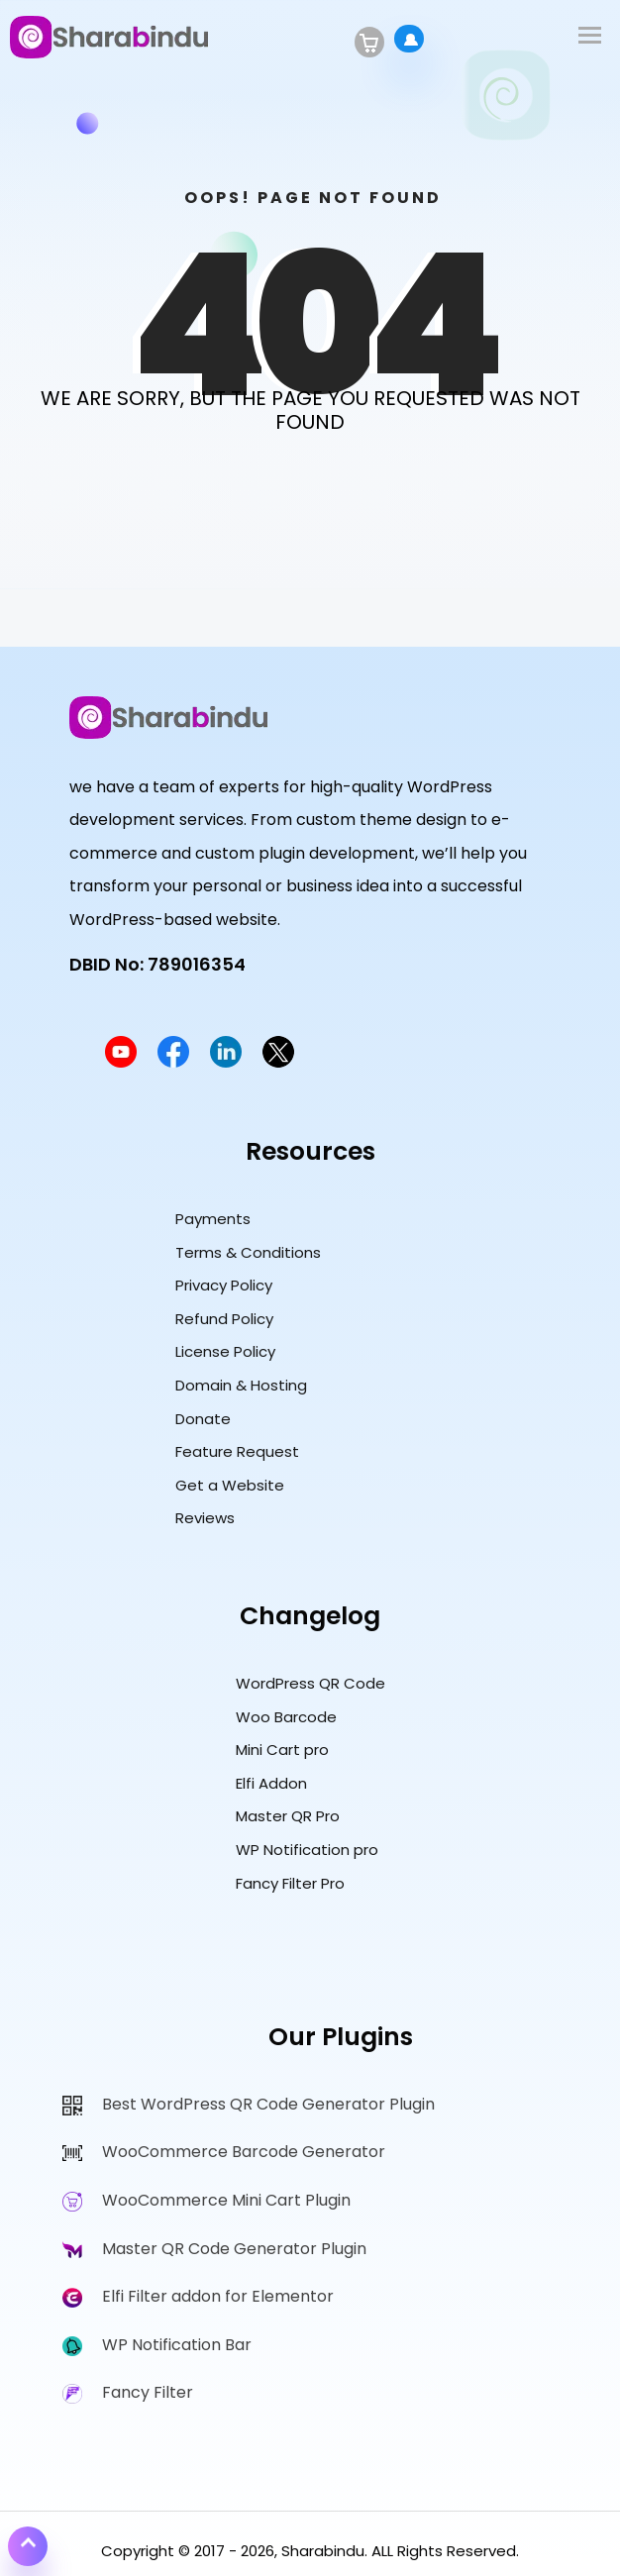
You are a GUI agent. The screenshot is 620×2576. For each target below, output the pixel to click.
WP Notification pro (307, 1849)
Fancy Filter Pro (290, 1883)
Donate (203, 1418)
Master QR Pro (288, 1815)
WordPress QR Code (310, 1683)
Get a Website (229, 1485)
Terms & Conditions (248, 1252)
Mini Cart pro (282, 1749)
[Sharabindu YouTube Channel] (121, 1062)
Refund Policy (224, 1318)
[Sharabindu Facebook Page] (173, 1062)
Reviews (205, 1517)
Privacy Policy (223, 1285)
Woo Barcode (286, 1716)
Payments (213, 1218)
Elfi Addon (271, 1783)
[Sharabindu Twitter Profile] (278, 1062)
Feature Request (237, 1451)
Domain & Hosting (241, 1385)
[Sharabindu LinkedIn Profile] (226, 1062)
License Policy (225, 1351)
